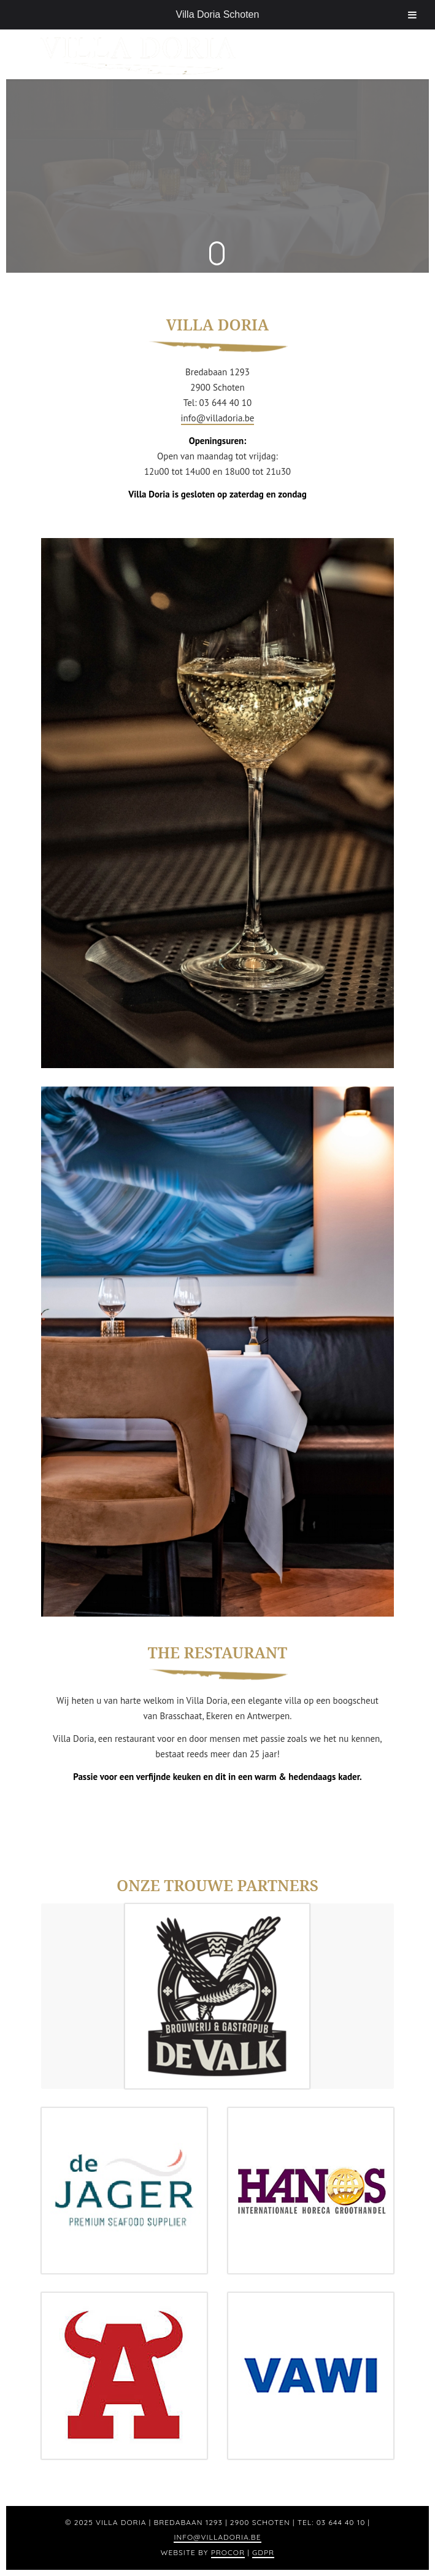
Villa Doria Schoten (218, 14)
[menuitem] (380, 54)
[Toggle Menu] (412, 14)
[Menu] (380, 54)
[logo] (182, 54)
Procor (228, 2552)
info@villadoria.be (218, 418)
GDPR (263, 2552)
